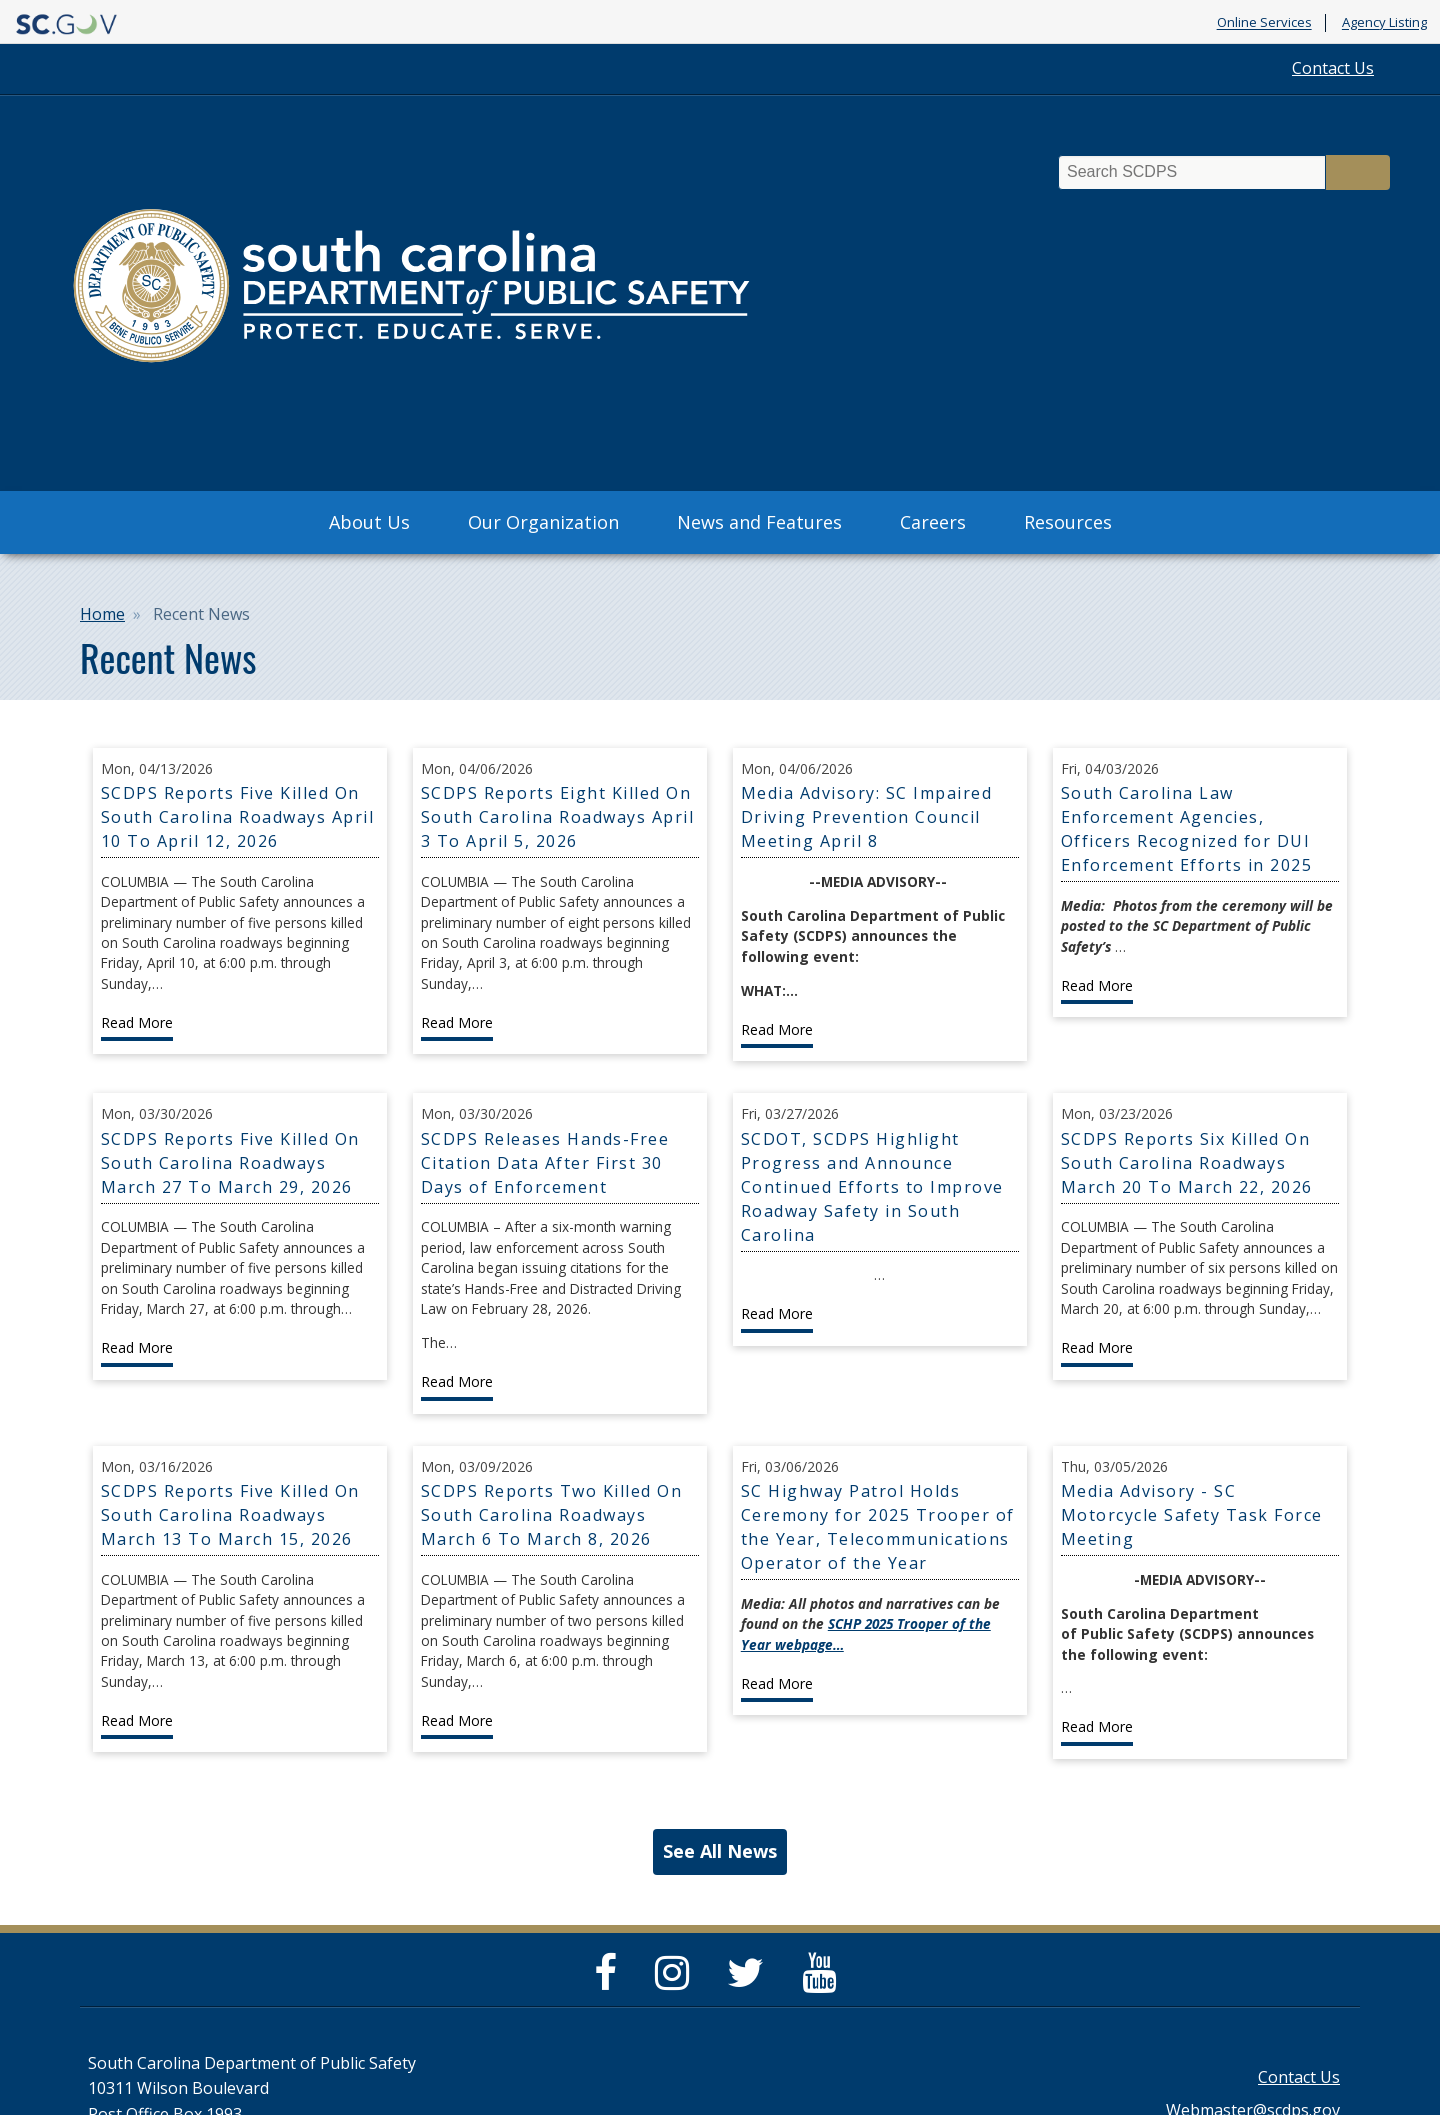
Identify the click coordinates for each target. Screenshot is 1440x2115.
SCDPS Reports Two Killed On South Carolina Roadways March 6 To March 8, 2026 (552, 1515)
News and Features (759, 522)
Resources (1068, 522)
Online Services (1264, 23)
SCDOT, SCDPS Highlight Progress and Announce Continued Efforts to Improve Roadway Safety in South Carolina (872, 1187)
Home (102, 614)
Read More (137, 1022)
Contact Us (1333, 68)
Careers (933, 522)
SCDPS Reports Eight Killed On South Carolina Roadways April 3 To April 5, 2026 (558, 817)
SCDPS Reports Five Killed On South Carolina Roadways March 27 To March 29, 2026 (230, 1163)
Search (1358, 172)
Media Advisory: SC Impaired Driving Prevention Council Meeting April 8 (867, 817)
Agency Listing (1384, 23)
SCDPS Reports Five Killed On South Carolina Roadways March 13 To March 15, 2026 (230, 1515)
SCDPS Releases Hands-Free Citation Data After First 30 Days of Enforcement (545, 1163)
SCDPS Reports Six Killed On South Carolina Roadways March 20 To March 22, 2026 (1187, 1163)
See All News (720, 1851)
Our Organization (543, 522)
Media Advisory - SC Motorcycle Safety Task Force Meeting (1192, 1515)
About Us (369, 522)
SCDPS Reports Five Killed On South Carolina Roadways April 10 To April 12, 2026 (238, 817)
